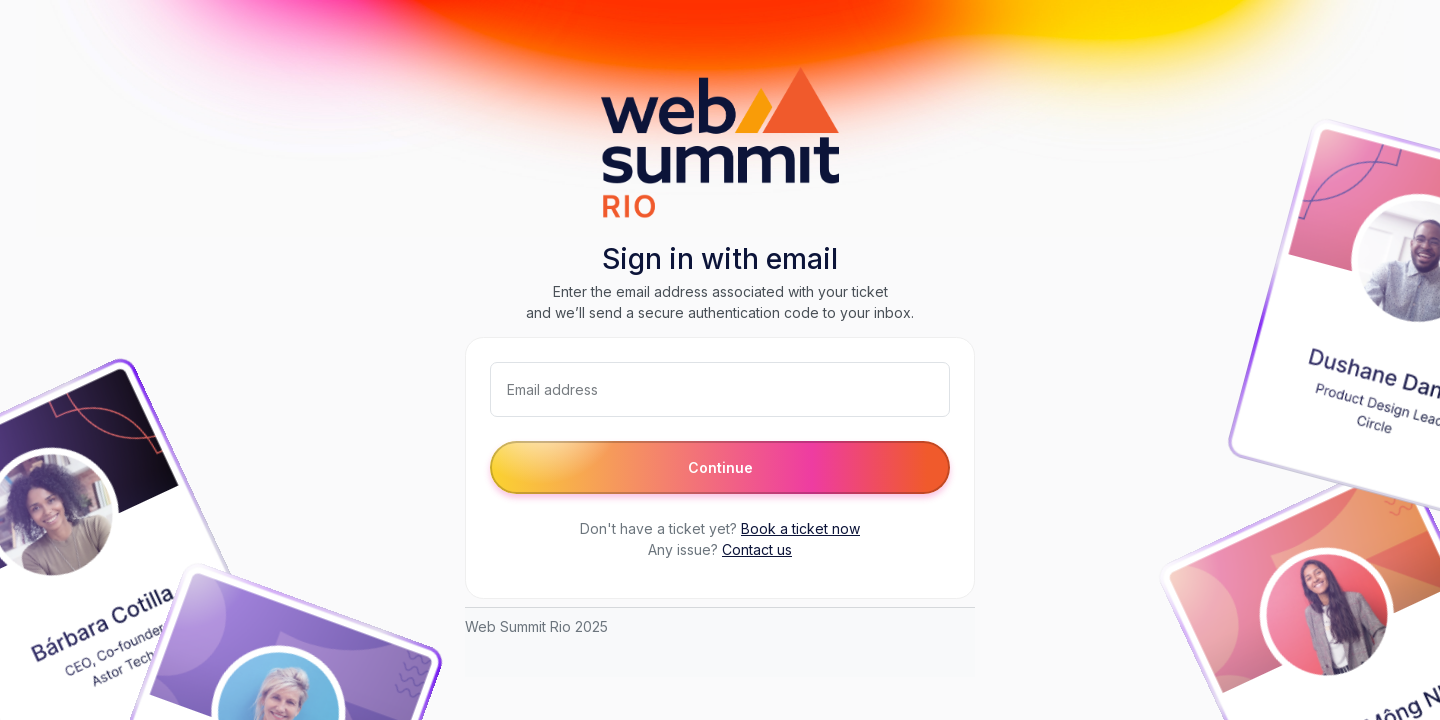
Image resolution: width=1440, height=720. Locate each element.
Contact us (757, 549)
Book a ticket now (800, 528)
